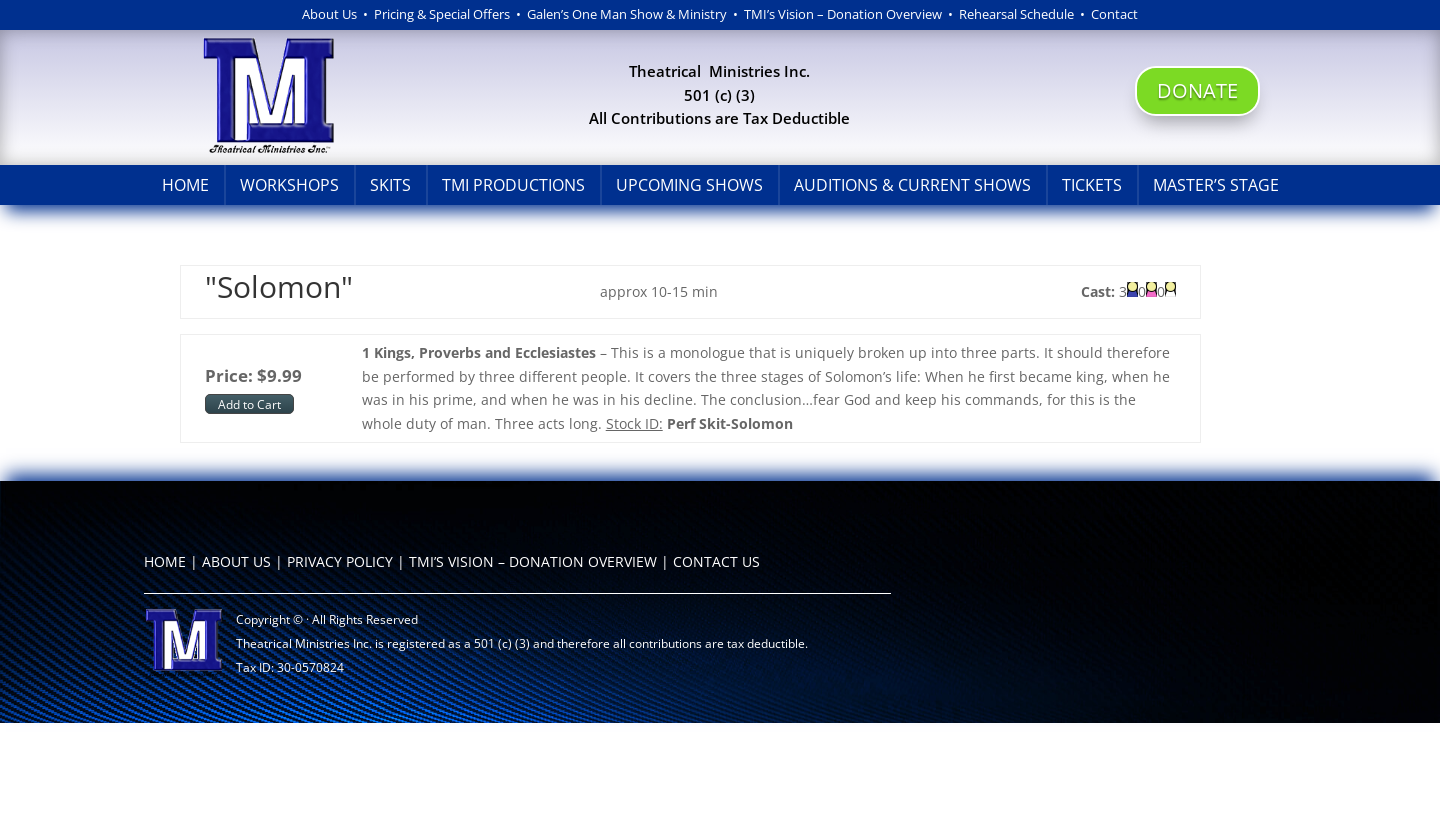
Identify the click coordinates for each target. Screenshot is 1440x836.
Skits (390, 185)
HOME (165, 561)
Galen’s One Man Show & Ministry (627, 14)
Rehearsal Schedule (1019, 14)
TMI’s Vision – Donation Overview (843, 14)
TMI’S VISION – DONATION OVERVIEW (533, 561)
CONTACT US (716, 561)
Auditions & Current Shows (912, 185)
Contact (1114, 14)
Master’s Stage (1216, 185)
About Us (329, 14)
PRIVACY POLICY (340, 561)
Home (185, 185)
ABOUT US (236, 561)
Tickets (1092, 185)
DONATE (1197, 90)
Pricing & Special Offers (442, 14)
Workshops (289, 185)
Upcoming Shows (689, 185)
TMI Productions (513, 185)
